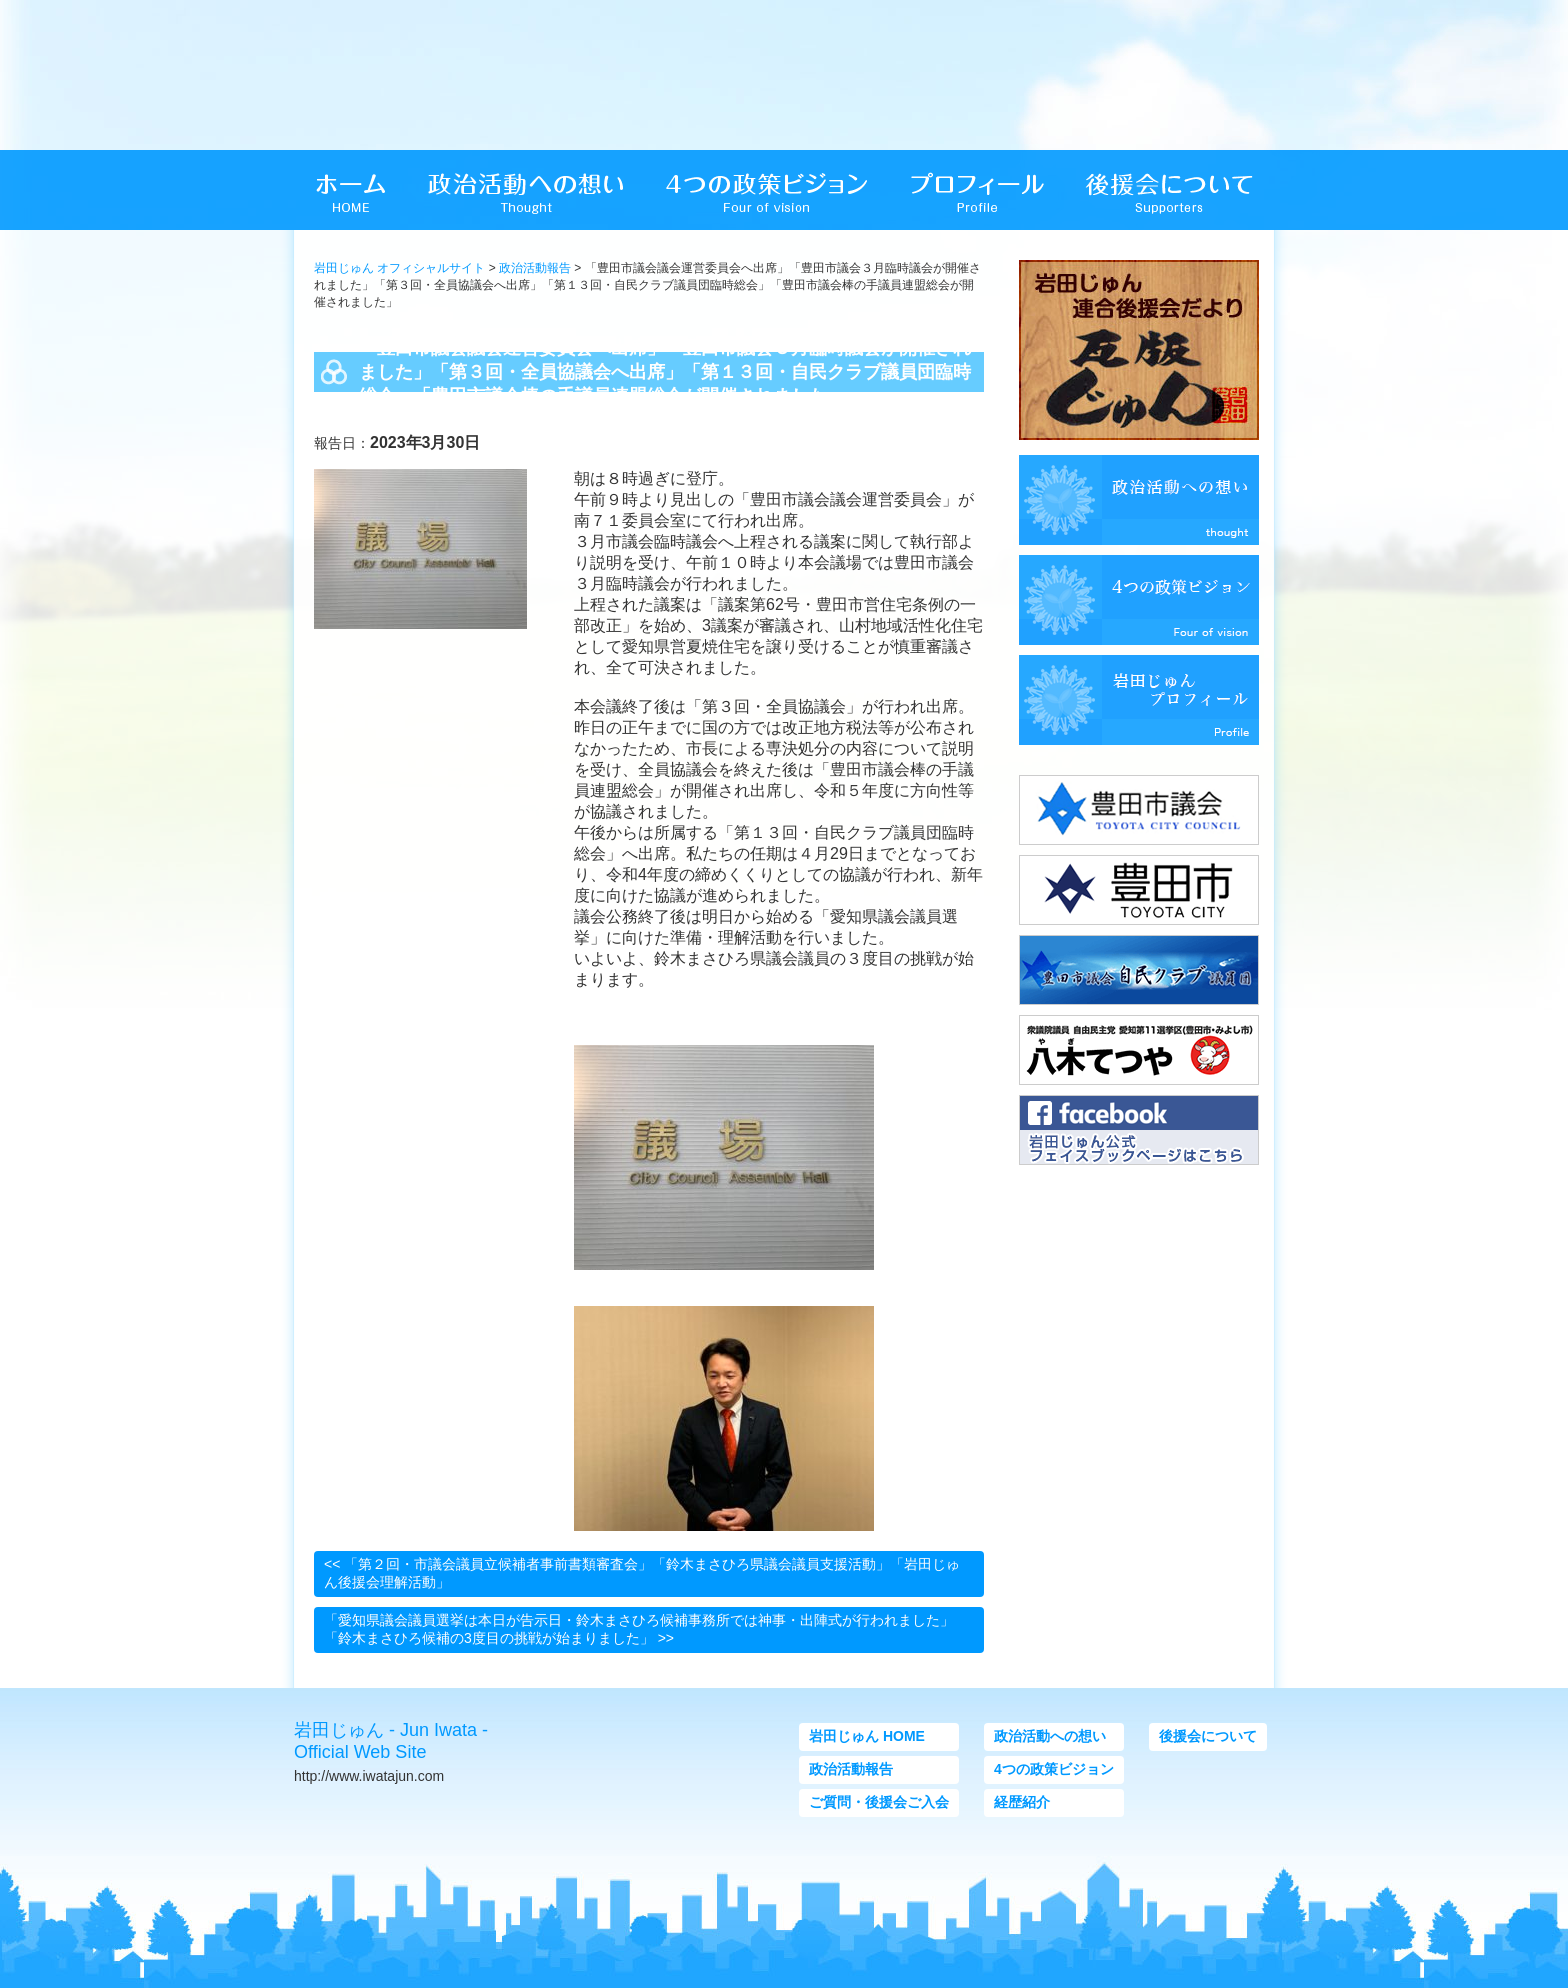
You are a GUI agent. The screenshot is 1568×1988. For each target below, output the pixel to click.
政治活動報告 (535, 268)
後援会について (1208, 1736)
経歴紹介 (1022, 1802)
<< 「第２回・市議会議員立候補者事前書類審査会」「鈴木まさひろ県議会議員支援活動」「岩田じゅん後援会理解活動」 (642, 1573)
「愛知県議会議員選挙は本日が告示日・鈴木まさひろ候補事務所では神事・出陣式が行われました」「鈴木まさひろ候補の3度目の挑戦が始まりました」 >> (639, 1629)
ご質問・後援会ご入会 (879, 1802)
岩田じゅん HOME (867, 1736)
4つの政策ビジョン (1054, 1769)
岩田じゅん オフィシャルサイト (399, 268)
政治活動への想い (1050, 1736)
